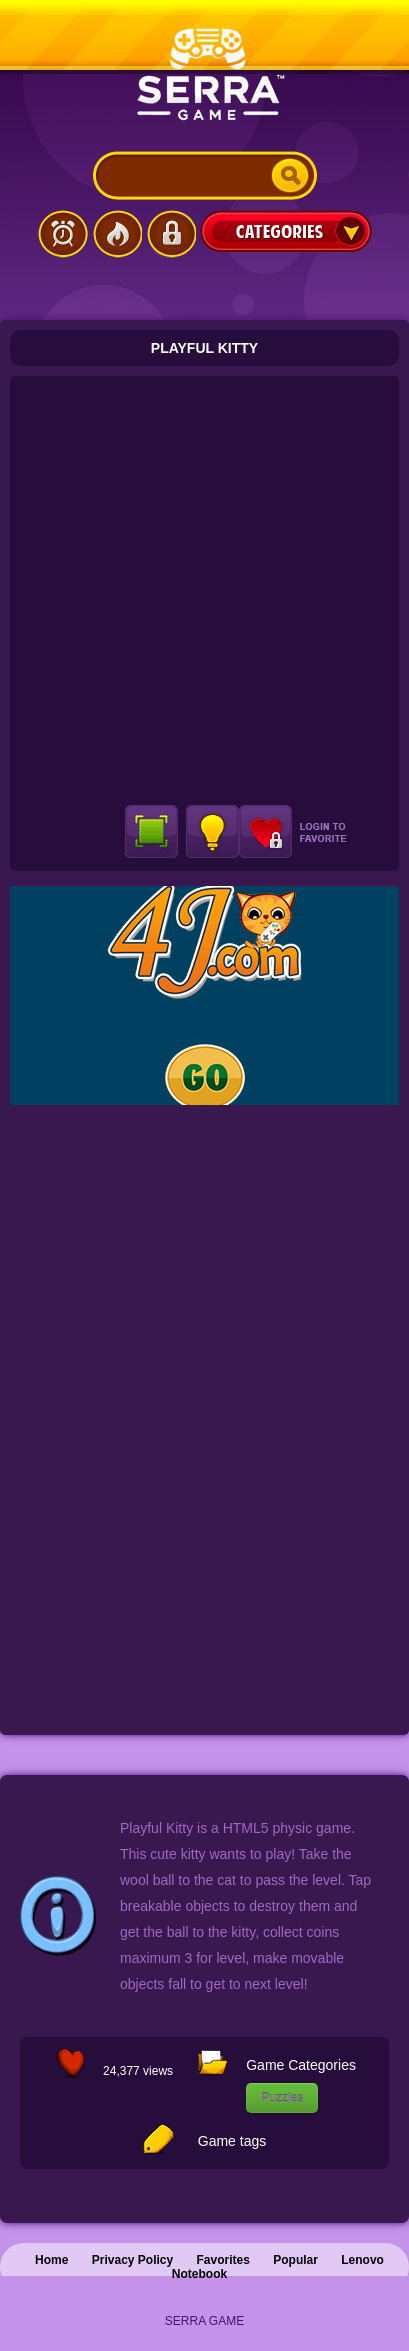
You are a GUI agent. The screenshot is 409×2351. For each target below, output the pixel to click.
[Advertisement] (204, 590)
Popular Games (117, 234)
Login (171, 234)
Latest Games (63, 234)
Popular (295, 2260)
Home (51, 2260)
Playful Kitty (204, 348)
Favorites (223, 2260)
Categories (286, 231)
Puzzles (282, 2098)
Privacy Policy (132, 2260)
